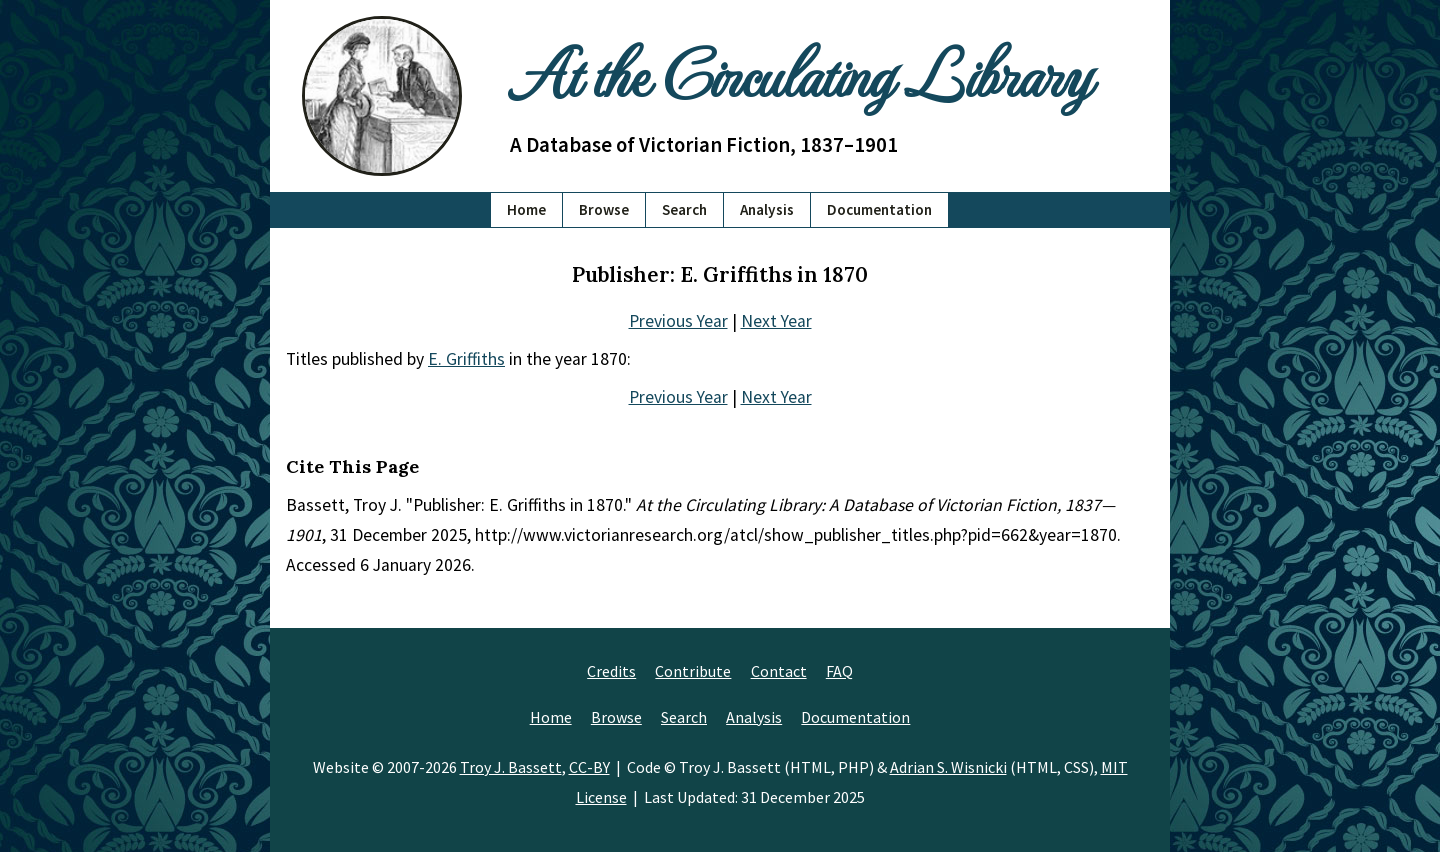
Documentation (879, 209)
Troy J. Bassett (511, 767)
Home (526, 209)
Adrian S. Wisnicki (948, 767)
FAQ (839, 671)
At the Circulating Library (800, 71)
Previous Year (678, 321)
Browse (604, 209)
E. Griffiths (466, 359)
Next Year (776, 321)
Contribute (693, 671)
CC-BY (589, 767)
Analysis (767, 209)
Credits (611, 671)
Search (684, 209)
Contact (779, 671)
